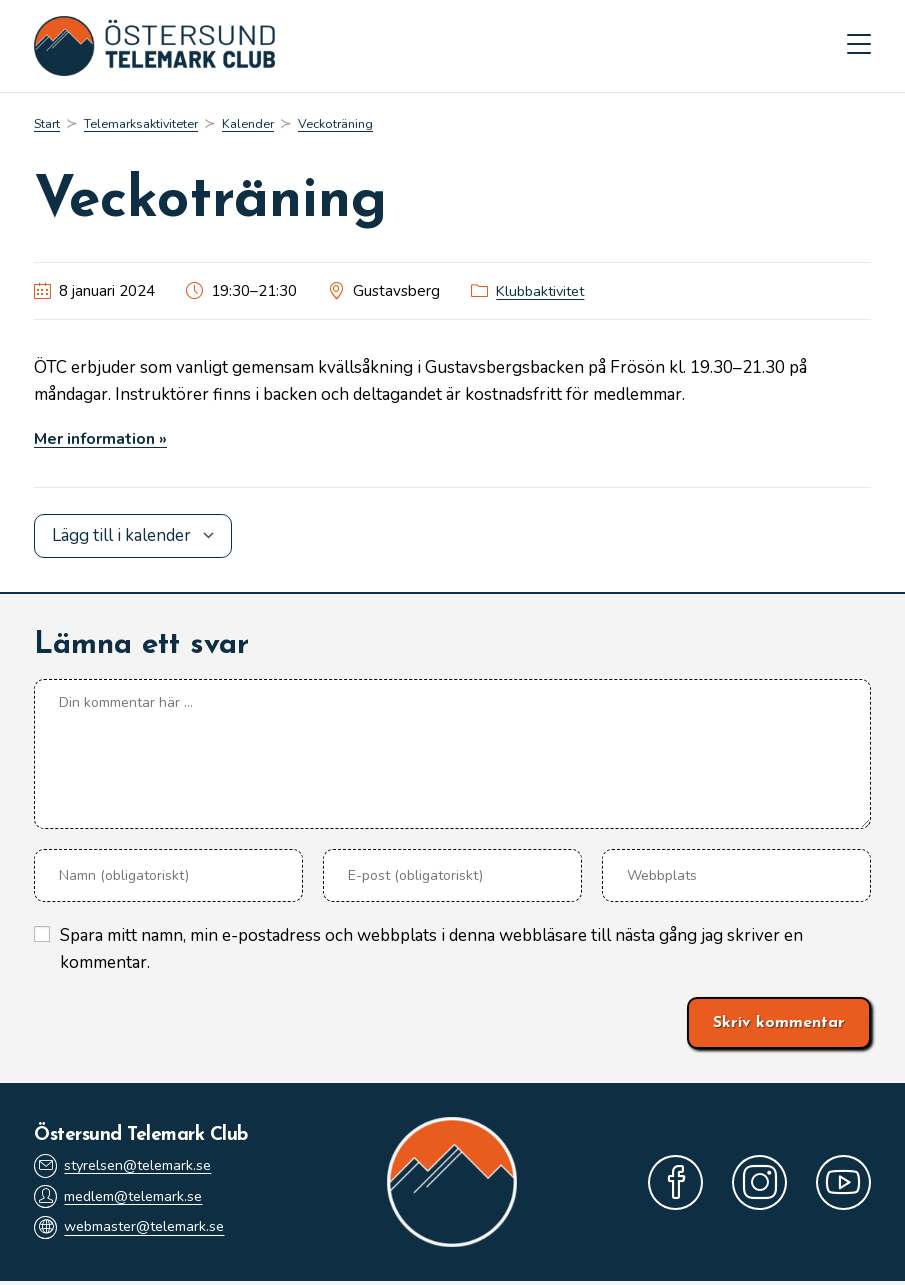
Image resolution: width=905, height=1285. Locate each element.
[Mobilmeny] (859, 48)
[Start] (48, 127)
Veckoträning (356, 127)
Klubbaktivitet (544, 295)
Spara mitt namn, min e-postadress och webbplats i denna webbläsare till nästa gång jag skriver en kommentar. (431, 952)
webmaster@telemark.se (137, 1232)
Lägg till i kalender (121, 539)
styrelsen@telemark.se (129, 1167)
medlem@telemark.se (126, 1199)
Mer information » (105, 442)
